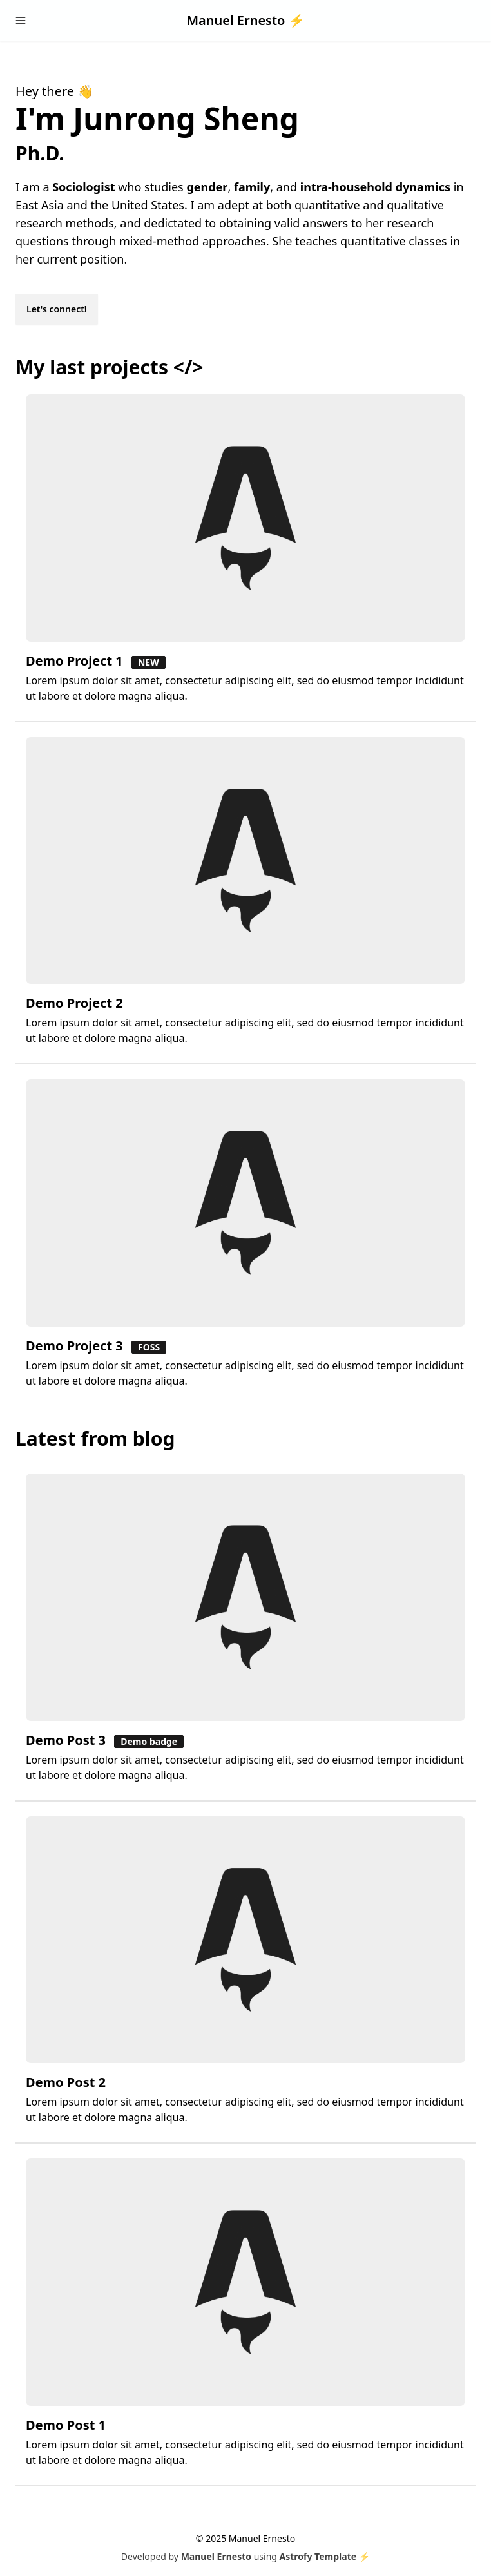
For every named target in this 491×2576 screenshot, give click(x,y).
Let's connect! (56, 309)
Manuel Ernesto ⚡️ (245, 20)
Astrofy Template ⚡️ (325, 2556)
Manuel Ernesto (216, 2556)
